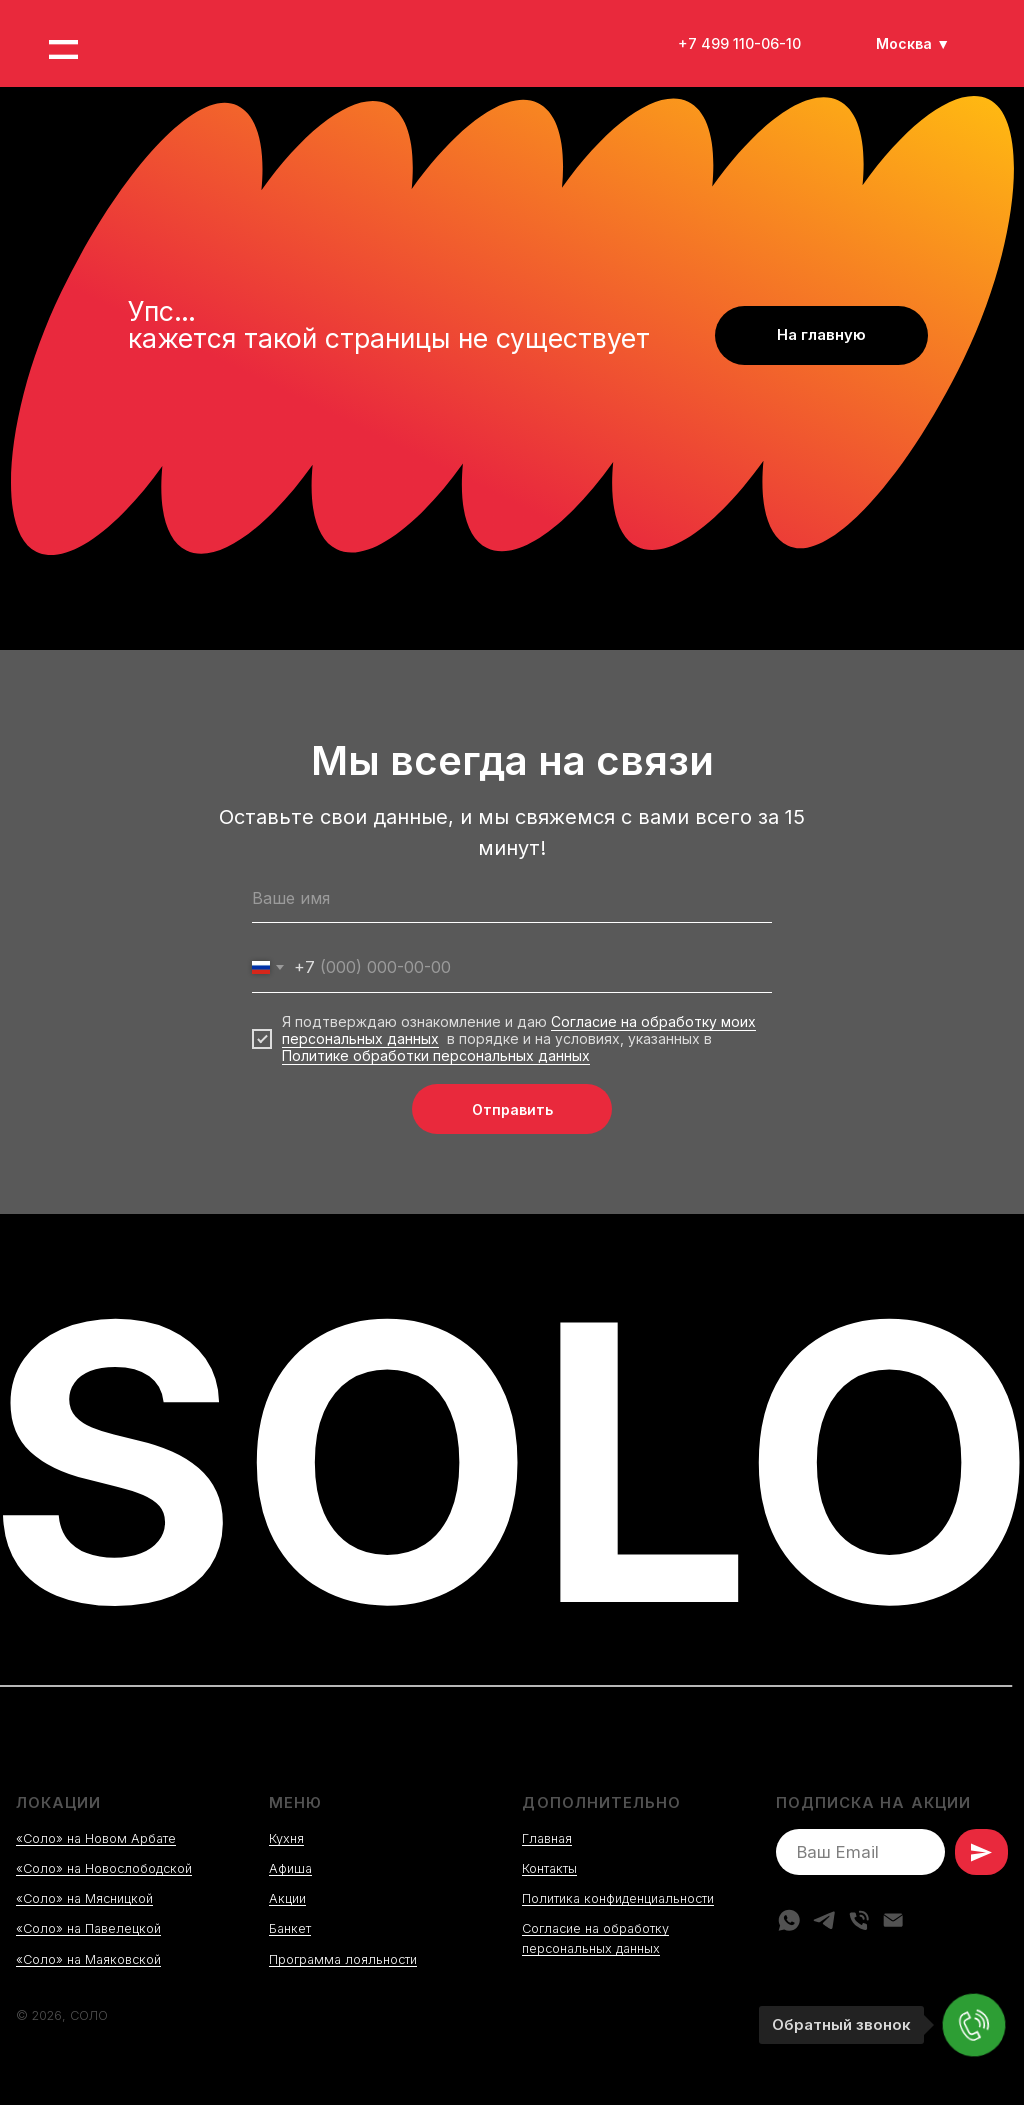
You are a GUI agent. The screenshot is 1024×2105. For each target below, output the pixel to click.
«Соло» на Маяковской (88, 1959)
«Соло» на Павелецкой (88, 1928)
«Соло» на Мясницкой (84, 1898)
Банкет (290, 1928)
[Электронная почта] (893, 1920)
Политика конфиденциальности (618, 1898)
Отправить (512, 1109)
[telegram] (824, 1920)
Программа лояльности (343, 1959)
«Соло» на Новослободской (104, 1868)
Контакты (549, 1868)
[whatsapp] (789, 1920)
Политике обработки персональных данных (436, 1055)
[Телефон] (859, 1920)
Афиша (290, 1868)
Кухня (286, 1838)
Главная (547, 1838)
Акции (287, 1898)
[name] (512, 898)
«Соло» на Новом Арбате (96, 1838)
